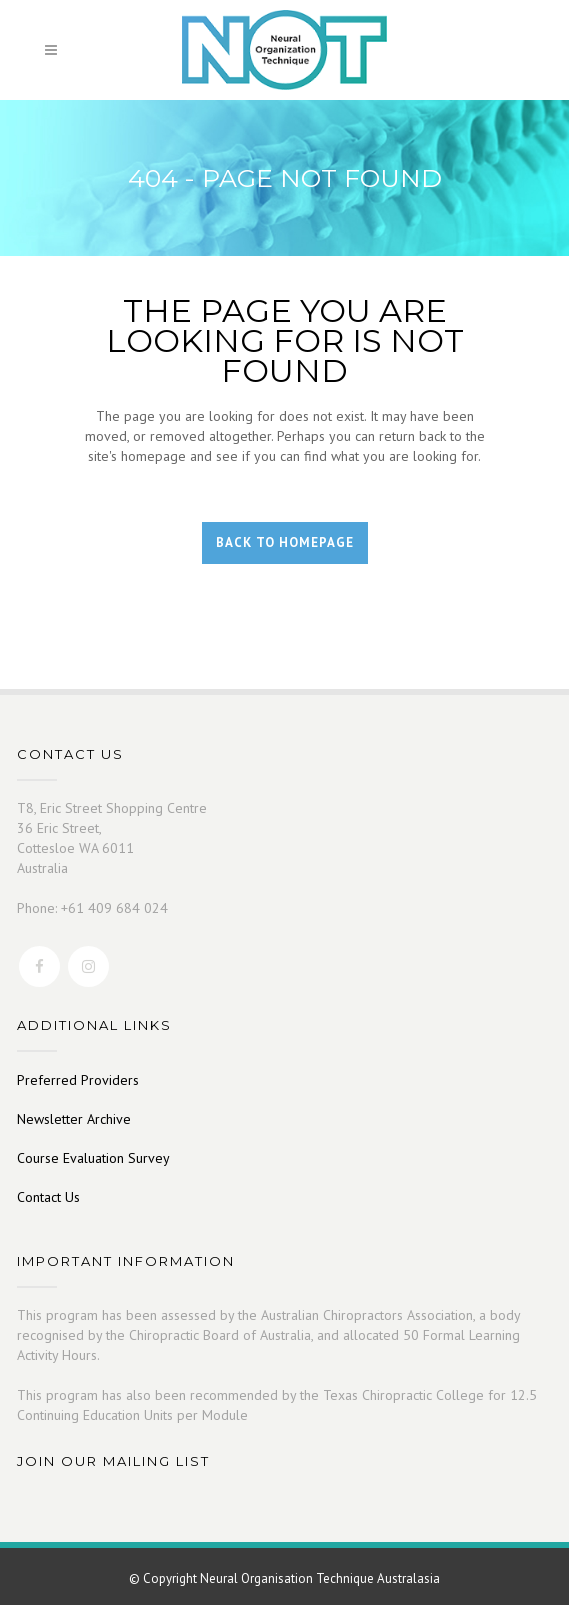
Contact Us (48, 1197)
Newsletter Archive (74, 1119)
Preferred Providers (78, 1080)
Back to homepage (285, 542)
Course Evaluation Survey (93, 1158)
